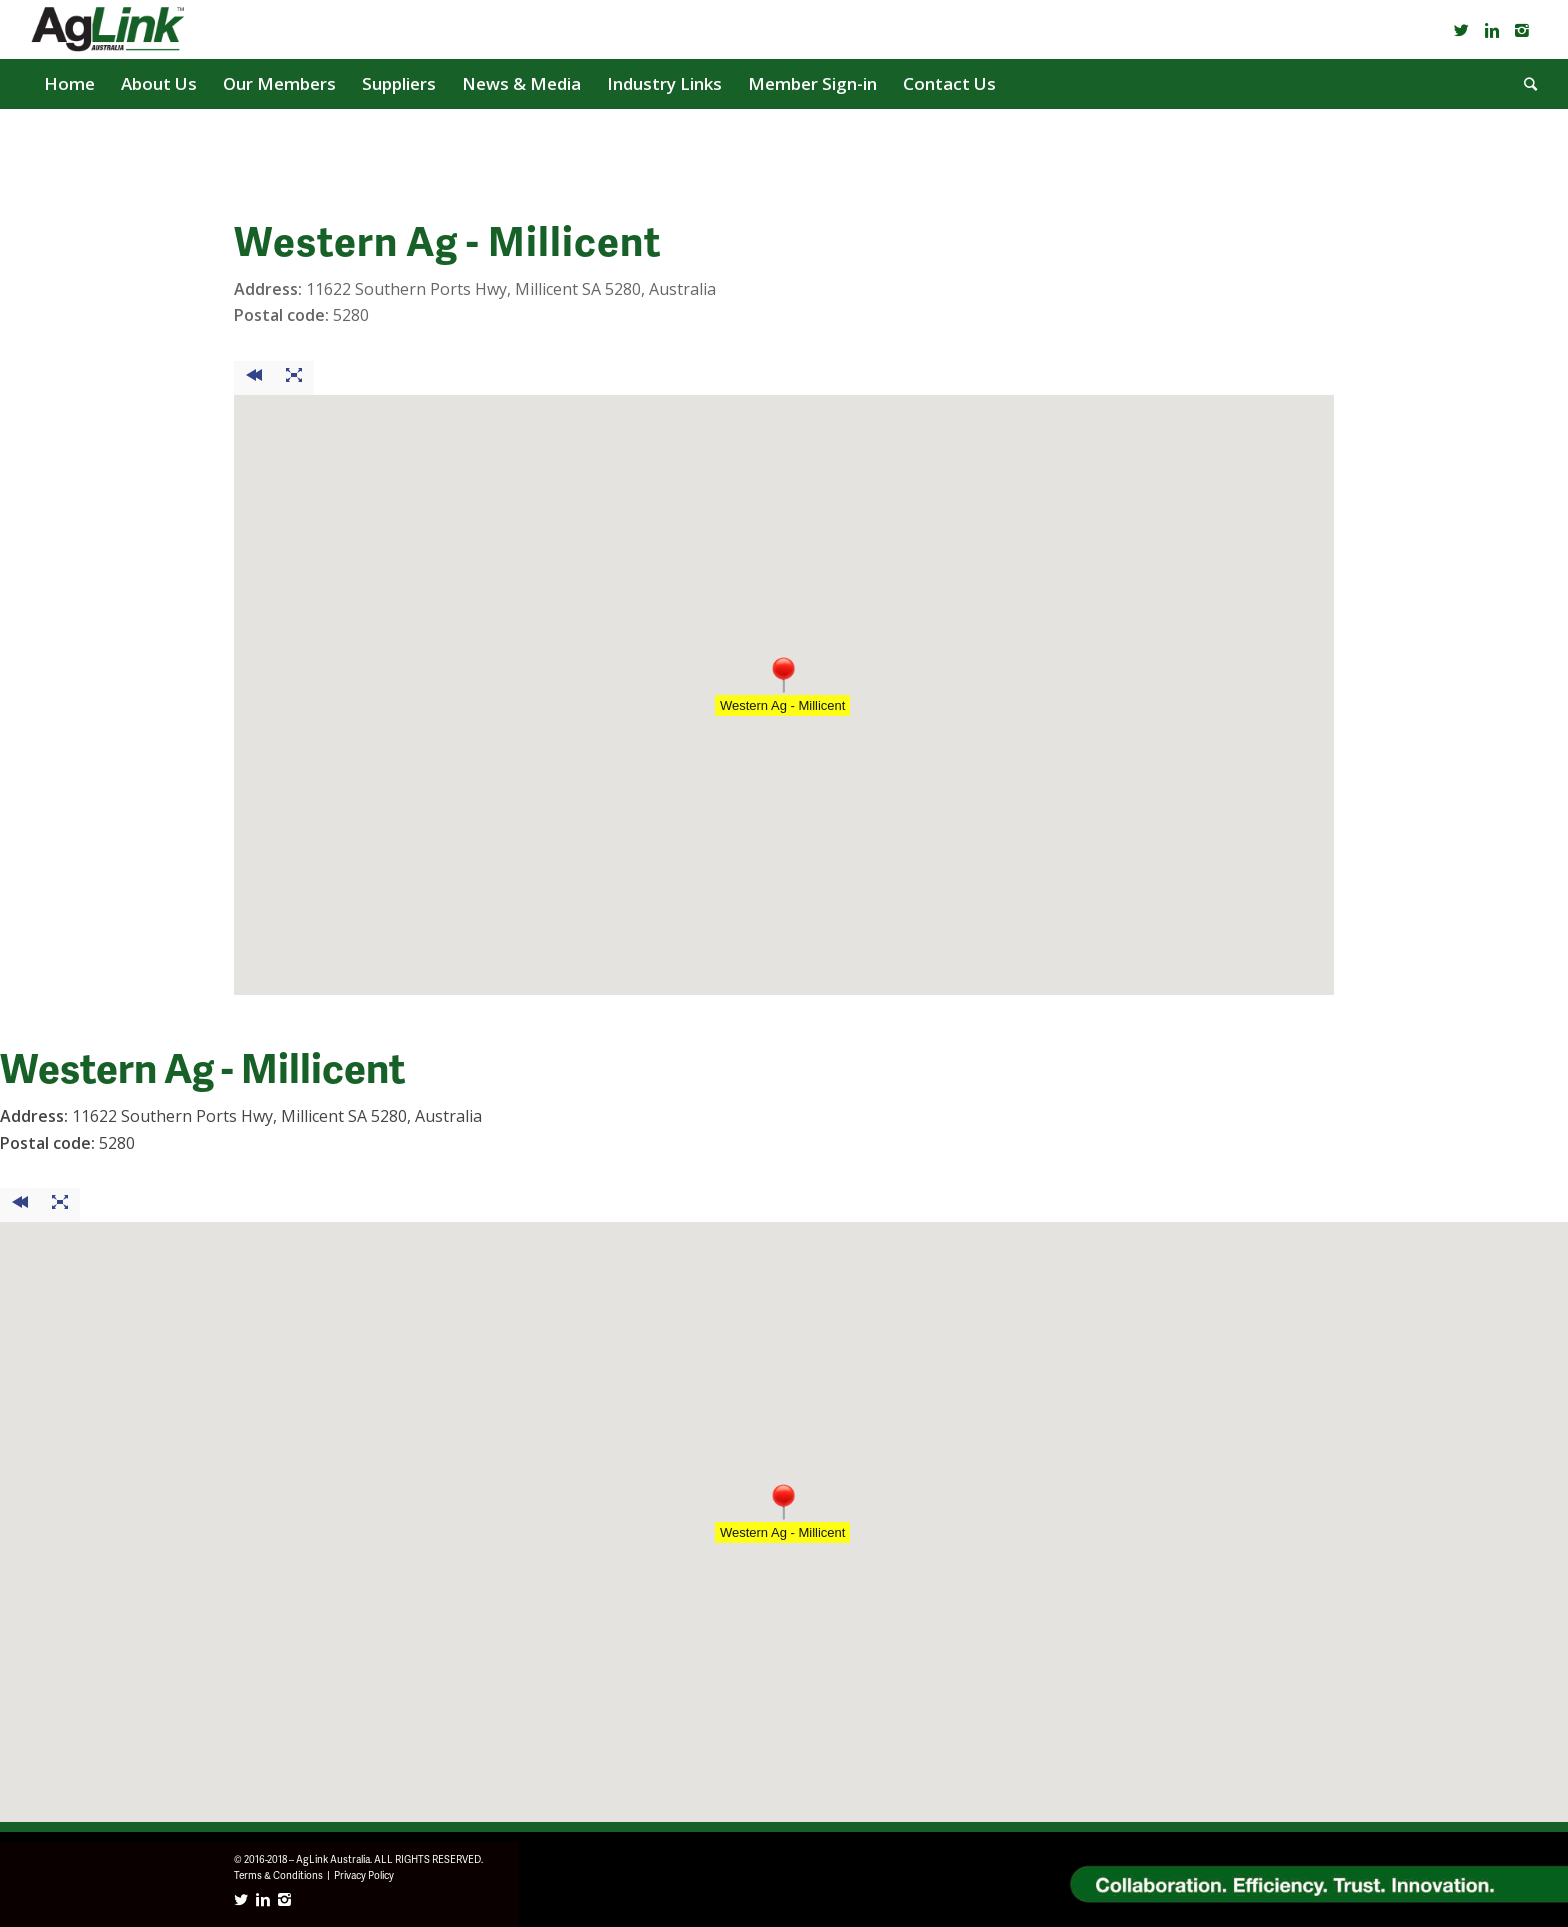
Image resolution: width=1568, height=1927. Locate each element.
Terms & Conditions (278, 1875)
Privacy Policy (364, 1875)
